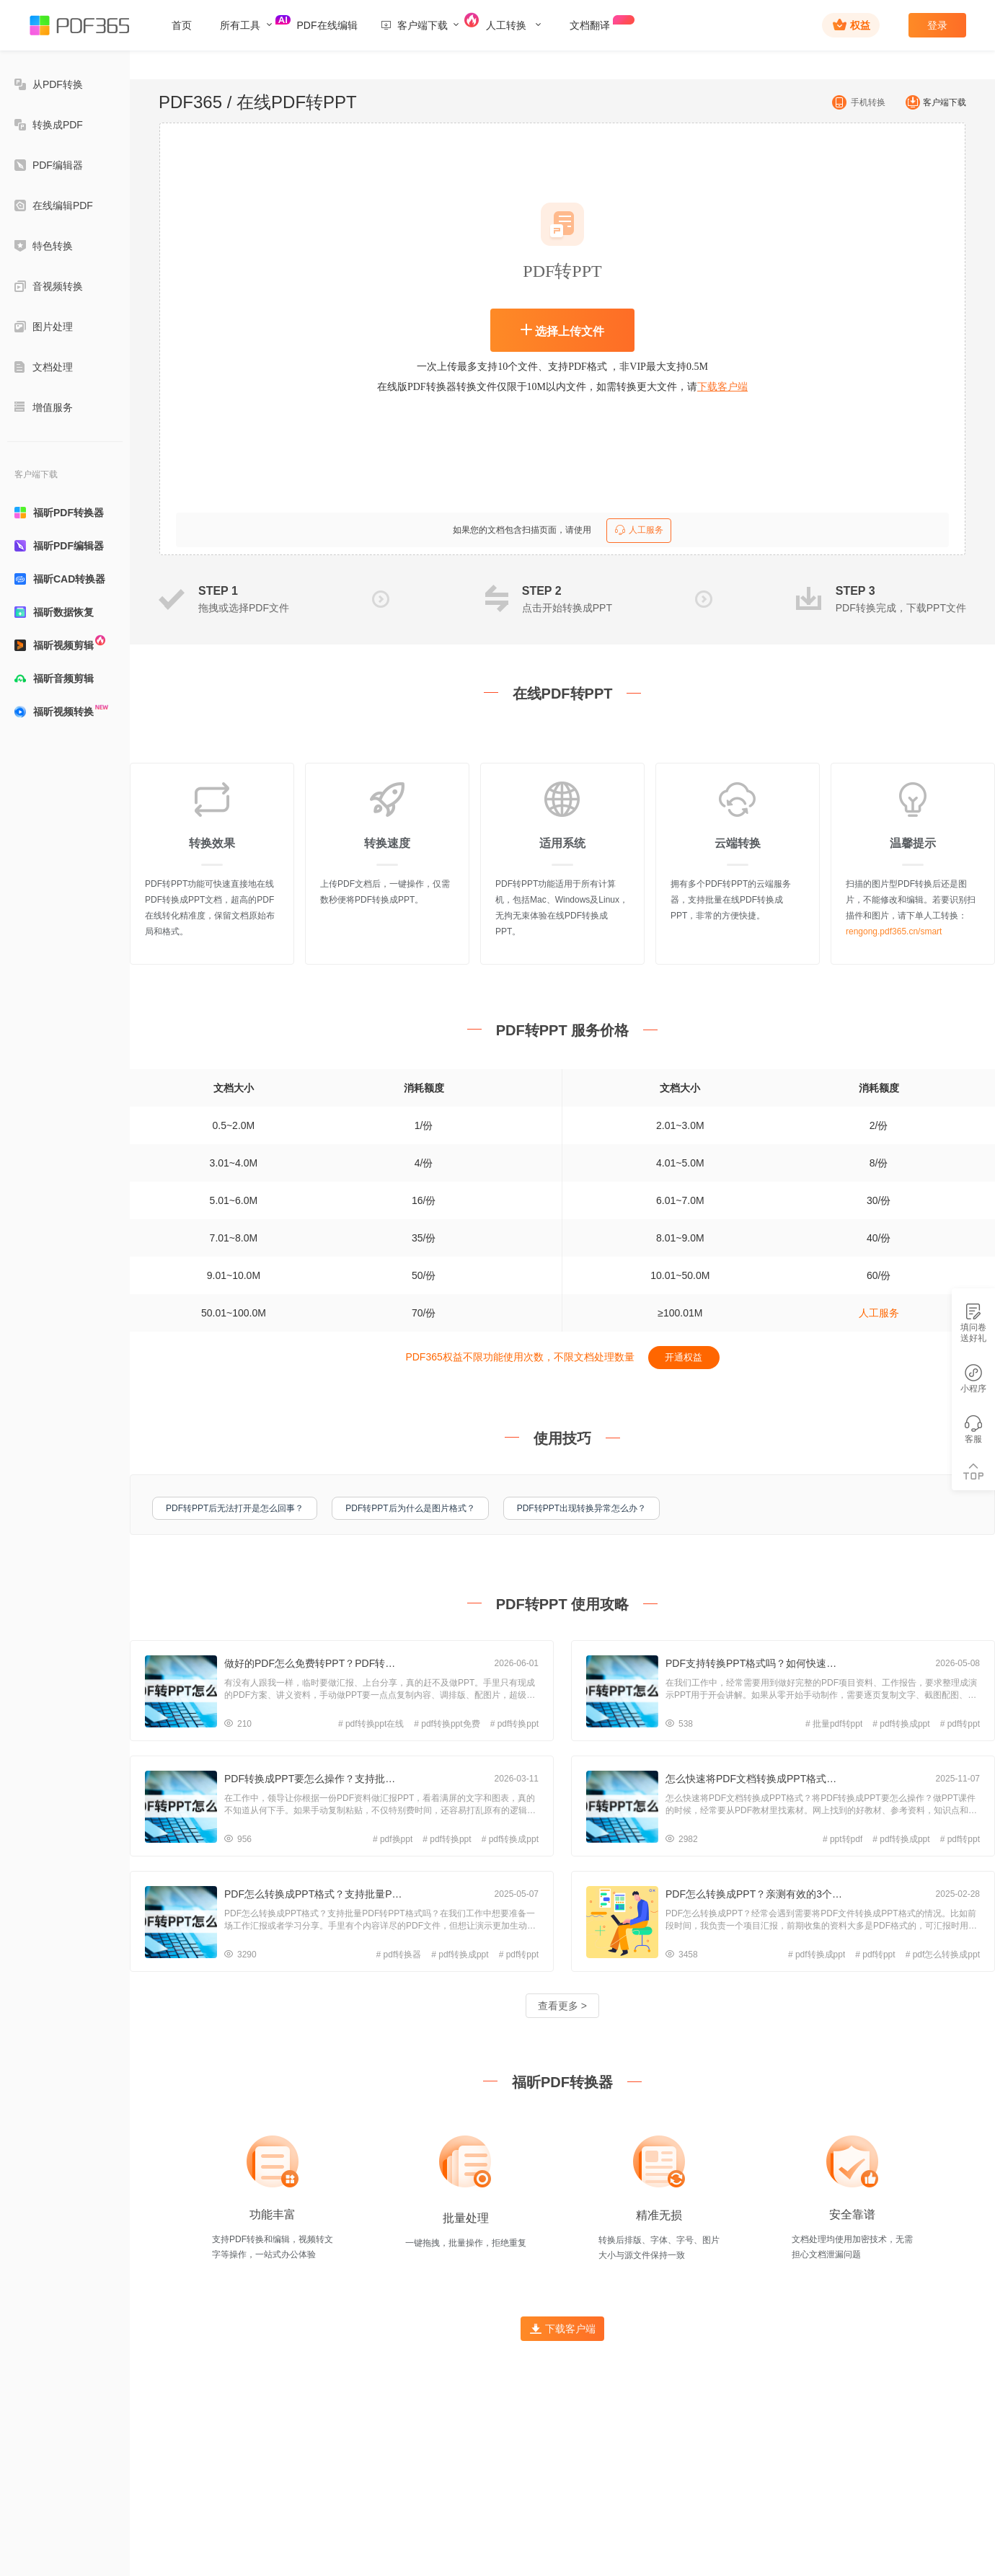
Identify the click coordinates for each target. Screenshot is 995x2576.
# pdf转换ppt (514, 1724)
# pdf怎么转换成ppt (943, 1954)
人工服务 (639, 530)
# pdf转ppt (960, 1724)
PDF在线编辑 (327, 25)
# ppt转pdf (842, 1839)
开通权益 (683, 1357)
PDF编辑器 (48, 165)
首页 (182, 25)
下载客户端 (722, 386)
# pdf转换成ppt (900, 1724)
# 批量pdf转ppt (833, 1724)
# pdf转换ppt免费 (446, 1724)
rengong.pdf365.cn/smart (894, 931)
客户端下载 (932, 102)
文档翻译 (599, 22)
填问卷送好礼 (973, 1323)
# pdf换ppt (392, 1839)
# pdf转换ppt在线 (371, 1724)
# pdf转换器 (399, 1954)
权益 (851, 25)
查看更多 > (562, 2005)
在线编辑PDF (53, 205)
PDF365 (190, 102)
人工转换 (513, 25)
